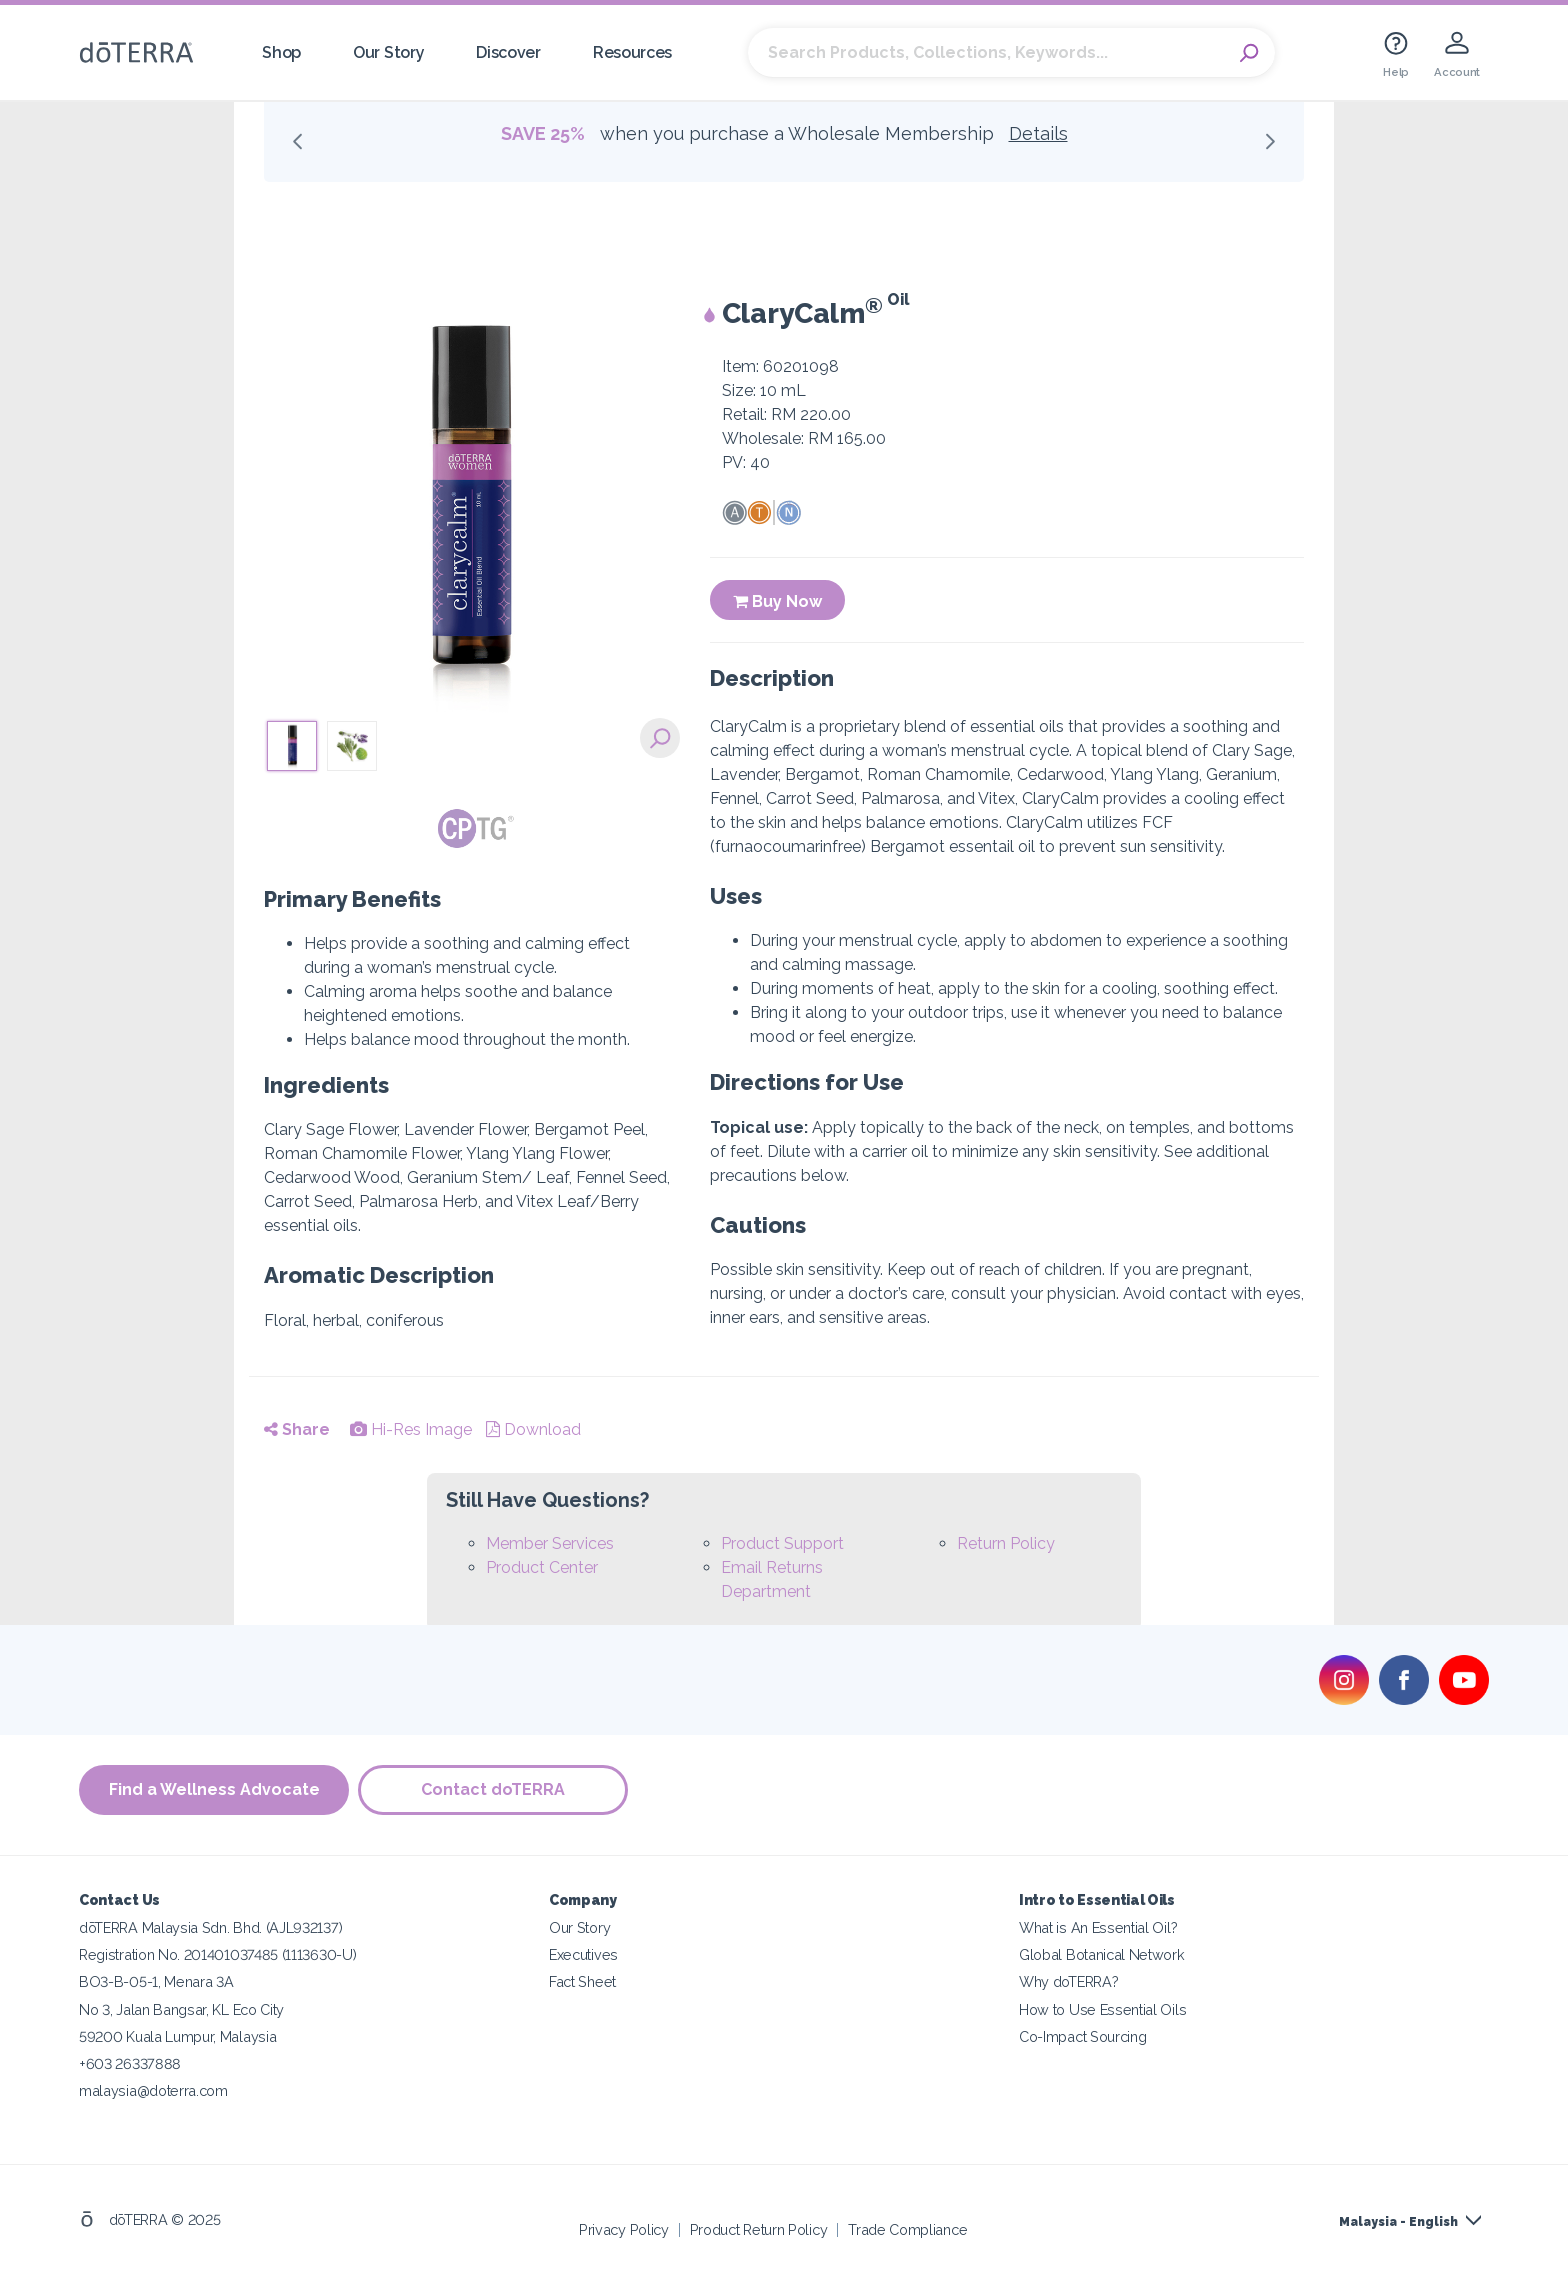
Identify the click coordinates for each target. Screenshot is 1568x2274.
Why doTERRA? (1068, 1981)
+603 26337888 (130, 2062)
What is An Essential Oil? (1098, 1927)
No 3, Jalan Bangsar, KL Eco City (181, 2008)
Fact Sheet (582, 1981)
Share (297, 1429)
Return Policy (1006, 1543)
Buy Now (777, 601)
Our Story (388, 52)
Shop (281, 52)
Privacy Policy (624, 2228)
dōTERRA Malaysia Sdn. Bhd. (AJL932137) (210, 1927)
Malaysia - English (1398, 2221)
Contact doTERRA (494, 1789)
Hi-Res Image (411, 1429)
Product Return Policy (759, 2228)
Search (1250, 53)
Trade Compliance (907, 2228)
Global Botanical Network (1102, 1954)
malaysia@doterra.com (153, 2089)
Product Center (542, 1567)
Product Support (782, 1543)
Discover (508, 52)
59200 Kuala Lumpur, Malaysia (177, 2035)
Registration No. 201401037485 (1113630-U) (217, 1954)
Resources (632, 52)
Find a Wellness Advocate (214, 1789)
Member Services (550, 1543)
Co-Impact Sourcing (1082, 2035)
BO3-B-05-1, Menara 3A (156, 1981)
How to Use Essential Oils (1102, 2008)
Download (533, 1429)
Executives (583, 1954)
